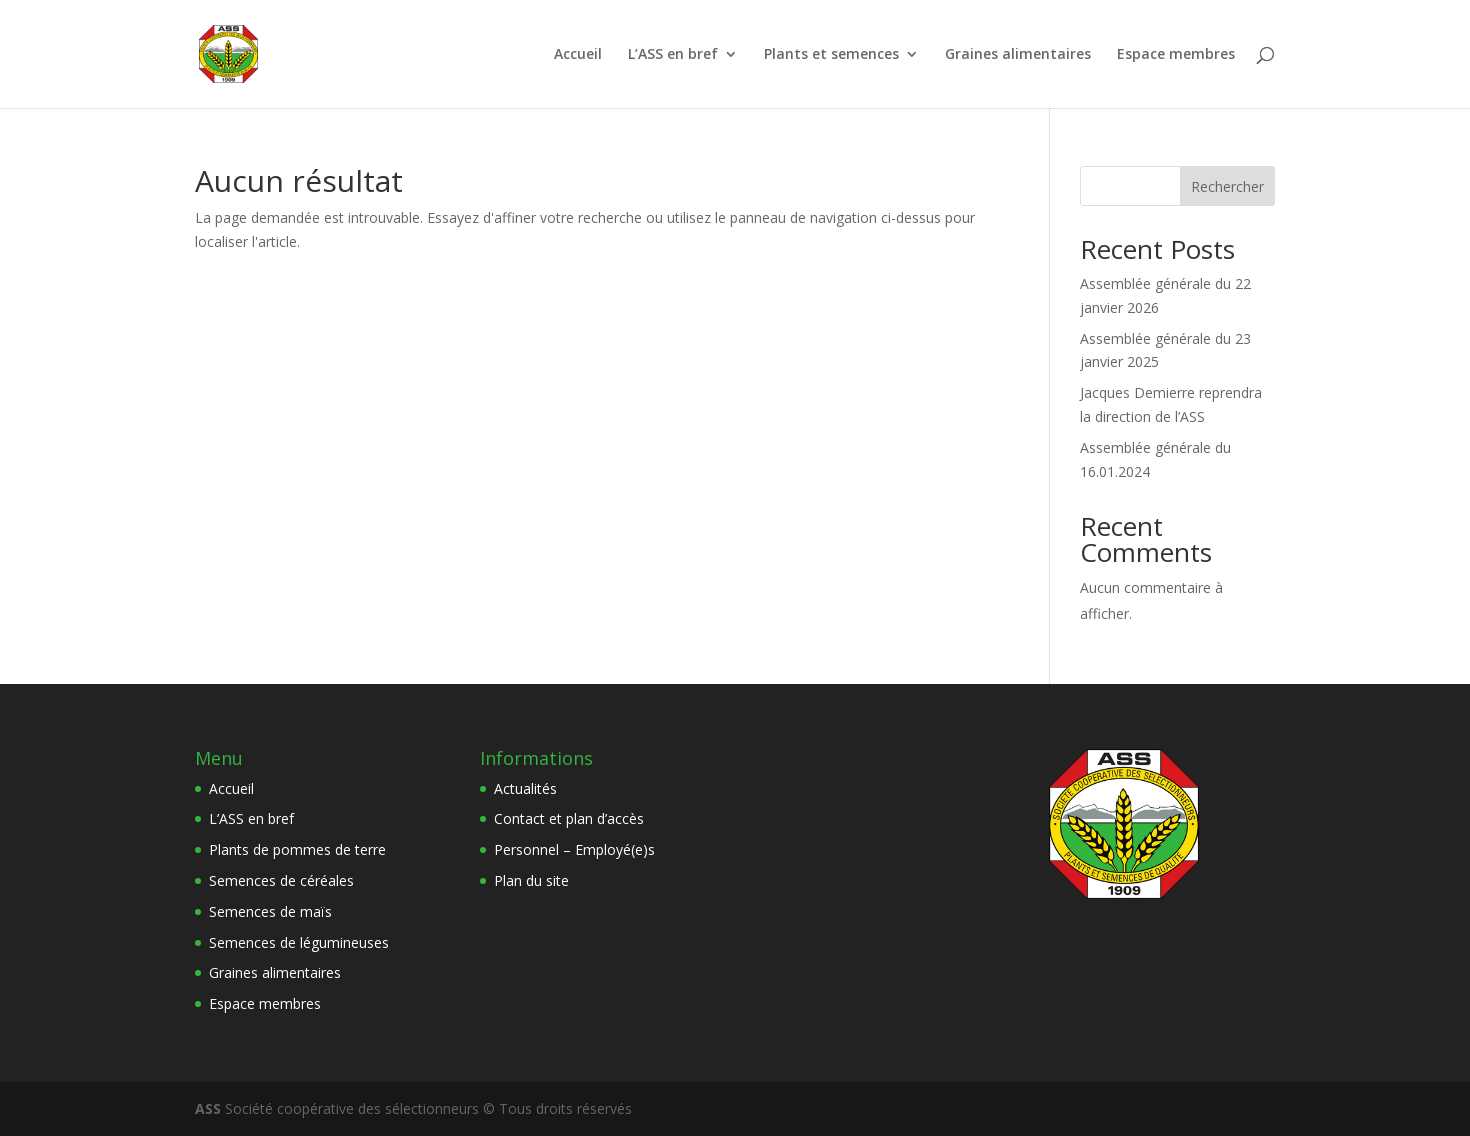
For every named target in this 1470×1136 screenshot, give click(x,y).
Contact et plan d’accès (569, 818)
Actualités (525, 788)
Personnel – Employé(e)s (574, 849)
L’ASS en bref (673, 55)
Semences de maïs (270, 911)
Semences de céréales (281, 880)
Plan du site (531, 880)
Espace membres (1176, 55)
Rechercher (1227, 186)
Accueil (578, 55)
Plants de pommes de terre (297, 849)
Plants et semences (831, 55)
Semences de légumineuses (299, 942)
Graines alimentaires (1018, 55)
